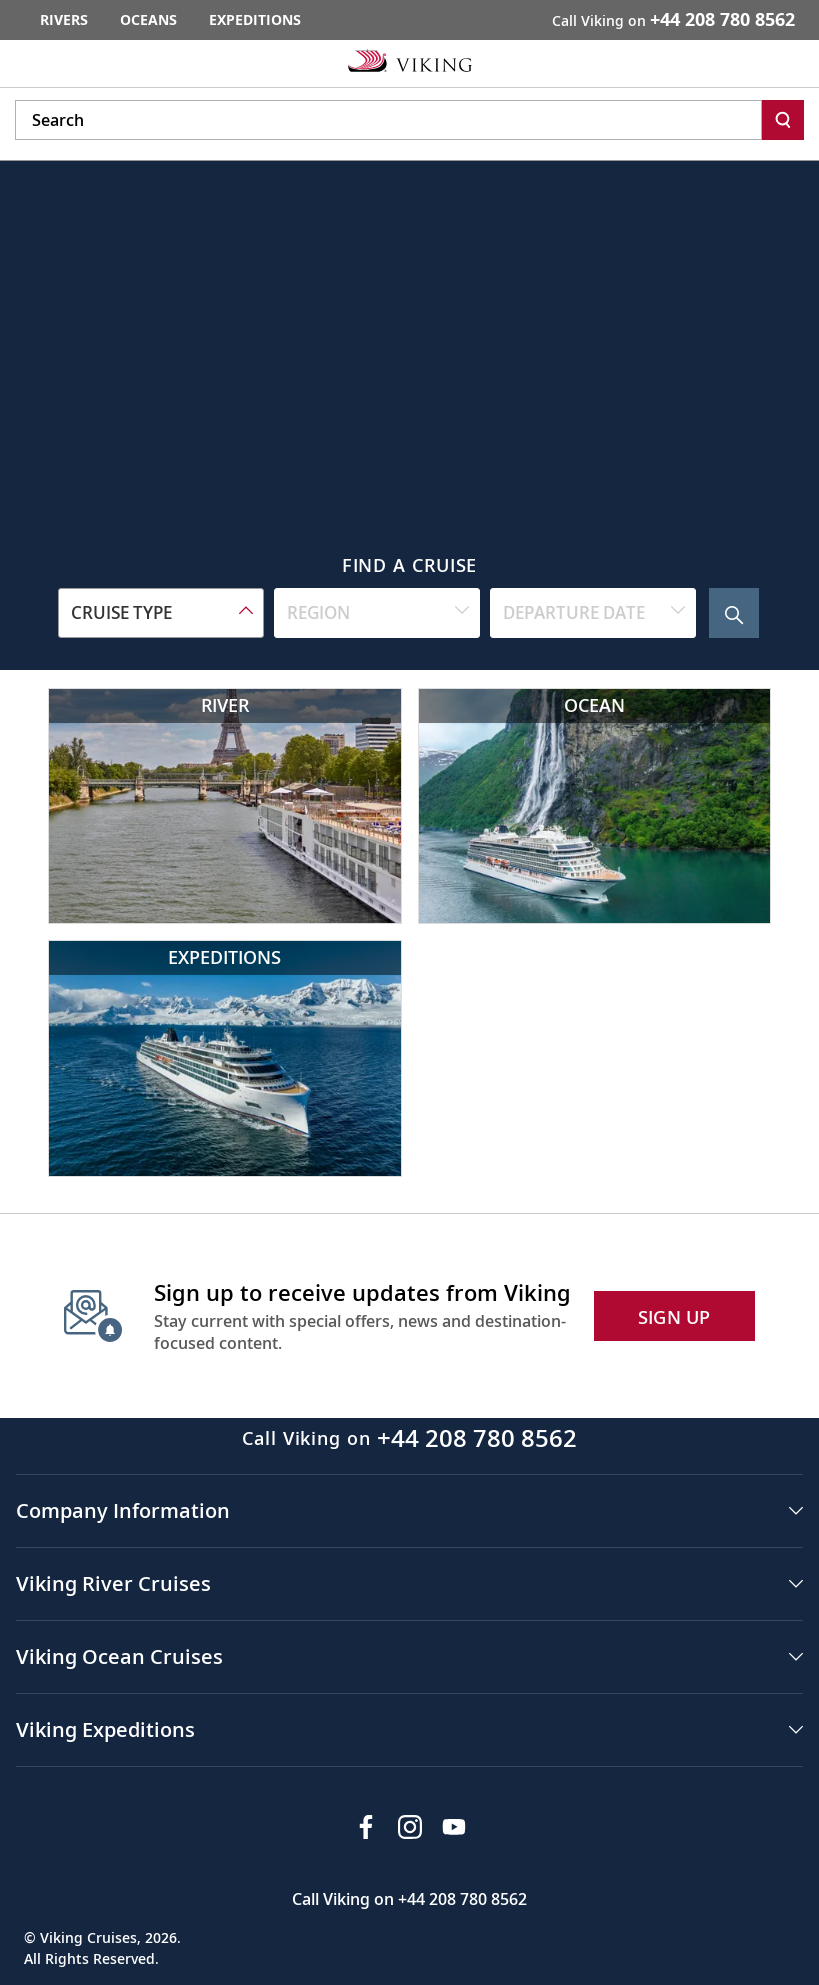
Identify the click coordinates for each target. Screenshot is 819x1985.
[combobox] (161, 613)
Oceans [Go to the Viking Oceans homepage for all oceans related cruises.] (148, 19)
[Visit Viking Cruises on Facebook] (366, 1827)
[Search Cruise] (734, 613)
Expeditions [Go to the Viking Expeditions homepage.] (255, 19)
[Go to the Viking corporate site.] (410, 60)
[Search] (783, 120)
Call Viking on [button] (673, 19)
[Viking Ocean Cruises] (595, 806)
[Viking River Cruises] (225, 806)
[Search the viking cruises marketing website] (388, 120)
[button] (409, 1511)
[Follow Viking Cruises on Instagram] (410, 1827)
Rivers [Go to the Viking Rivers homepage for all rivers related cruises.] (64, 19)
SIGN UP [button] (674, 1317)
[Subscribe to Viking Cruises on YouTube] (454, 1827)
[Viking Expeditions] (225, 1058)
